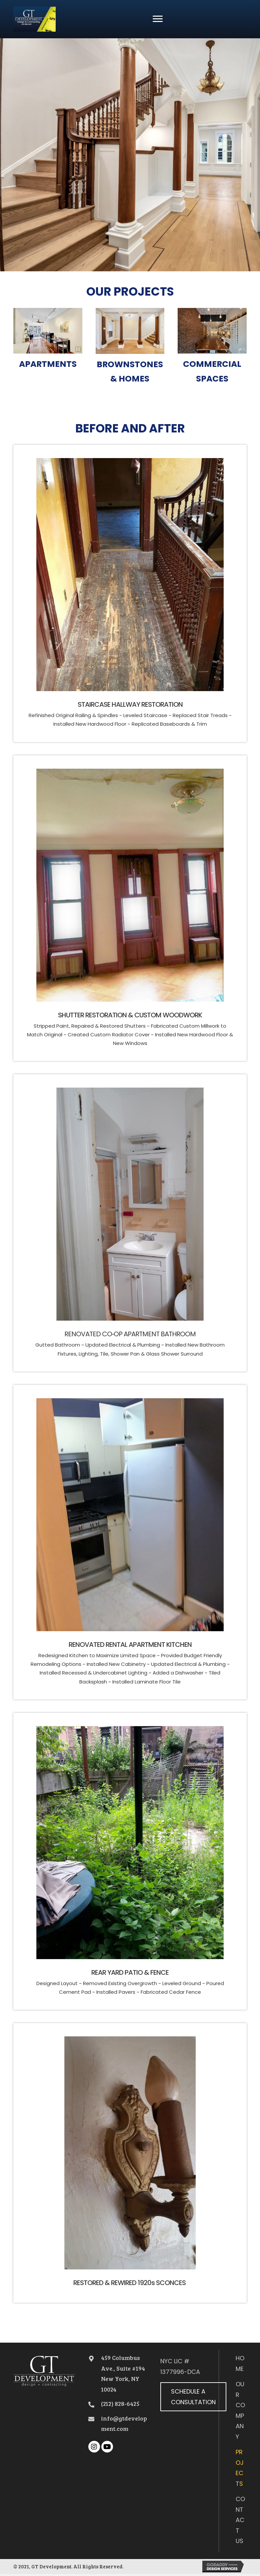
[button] (158, 19)
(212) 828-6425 (120, 2404)
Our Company (240, 2410)
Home (240, 2363)
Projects (240, 2468)
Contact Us (240, 2520)
